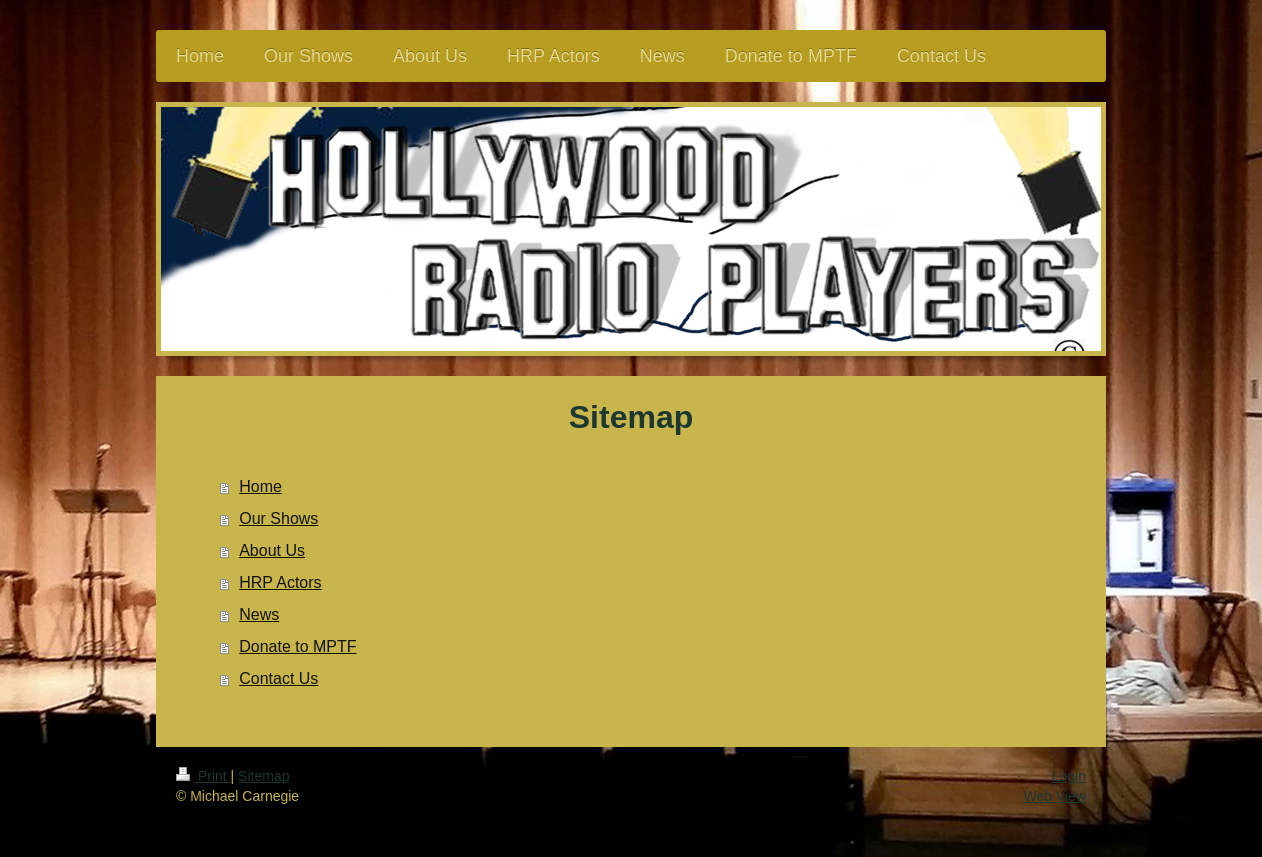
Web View (1054, 796)
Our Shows (278, 518)
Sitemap (263, 776)
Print (203, 776)
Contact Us (278, 678)
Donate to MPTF (297, 646)
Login (1069, 776)
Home (260, 486)
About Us (272, 550)
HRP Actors (280, 582)
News (259, 614)
